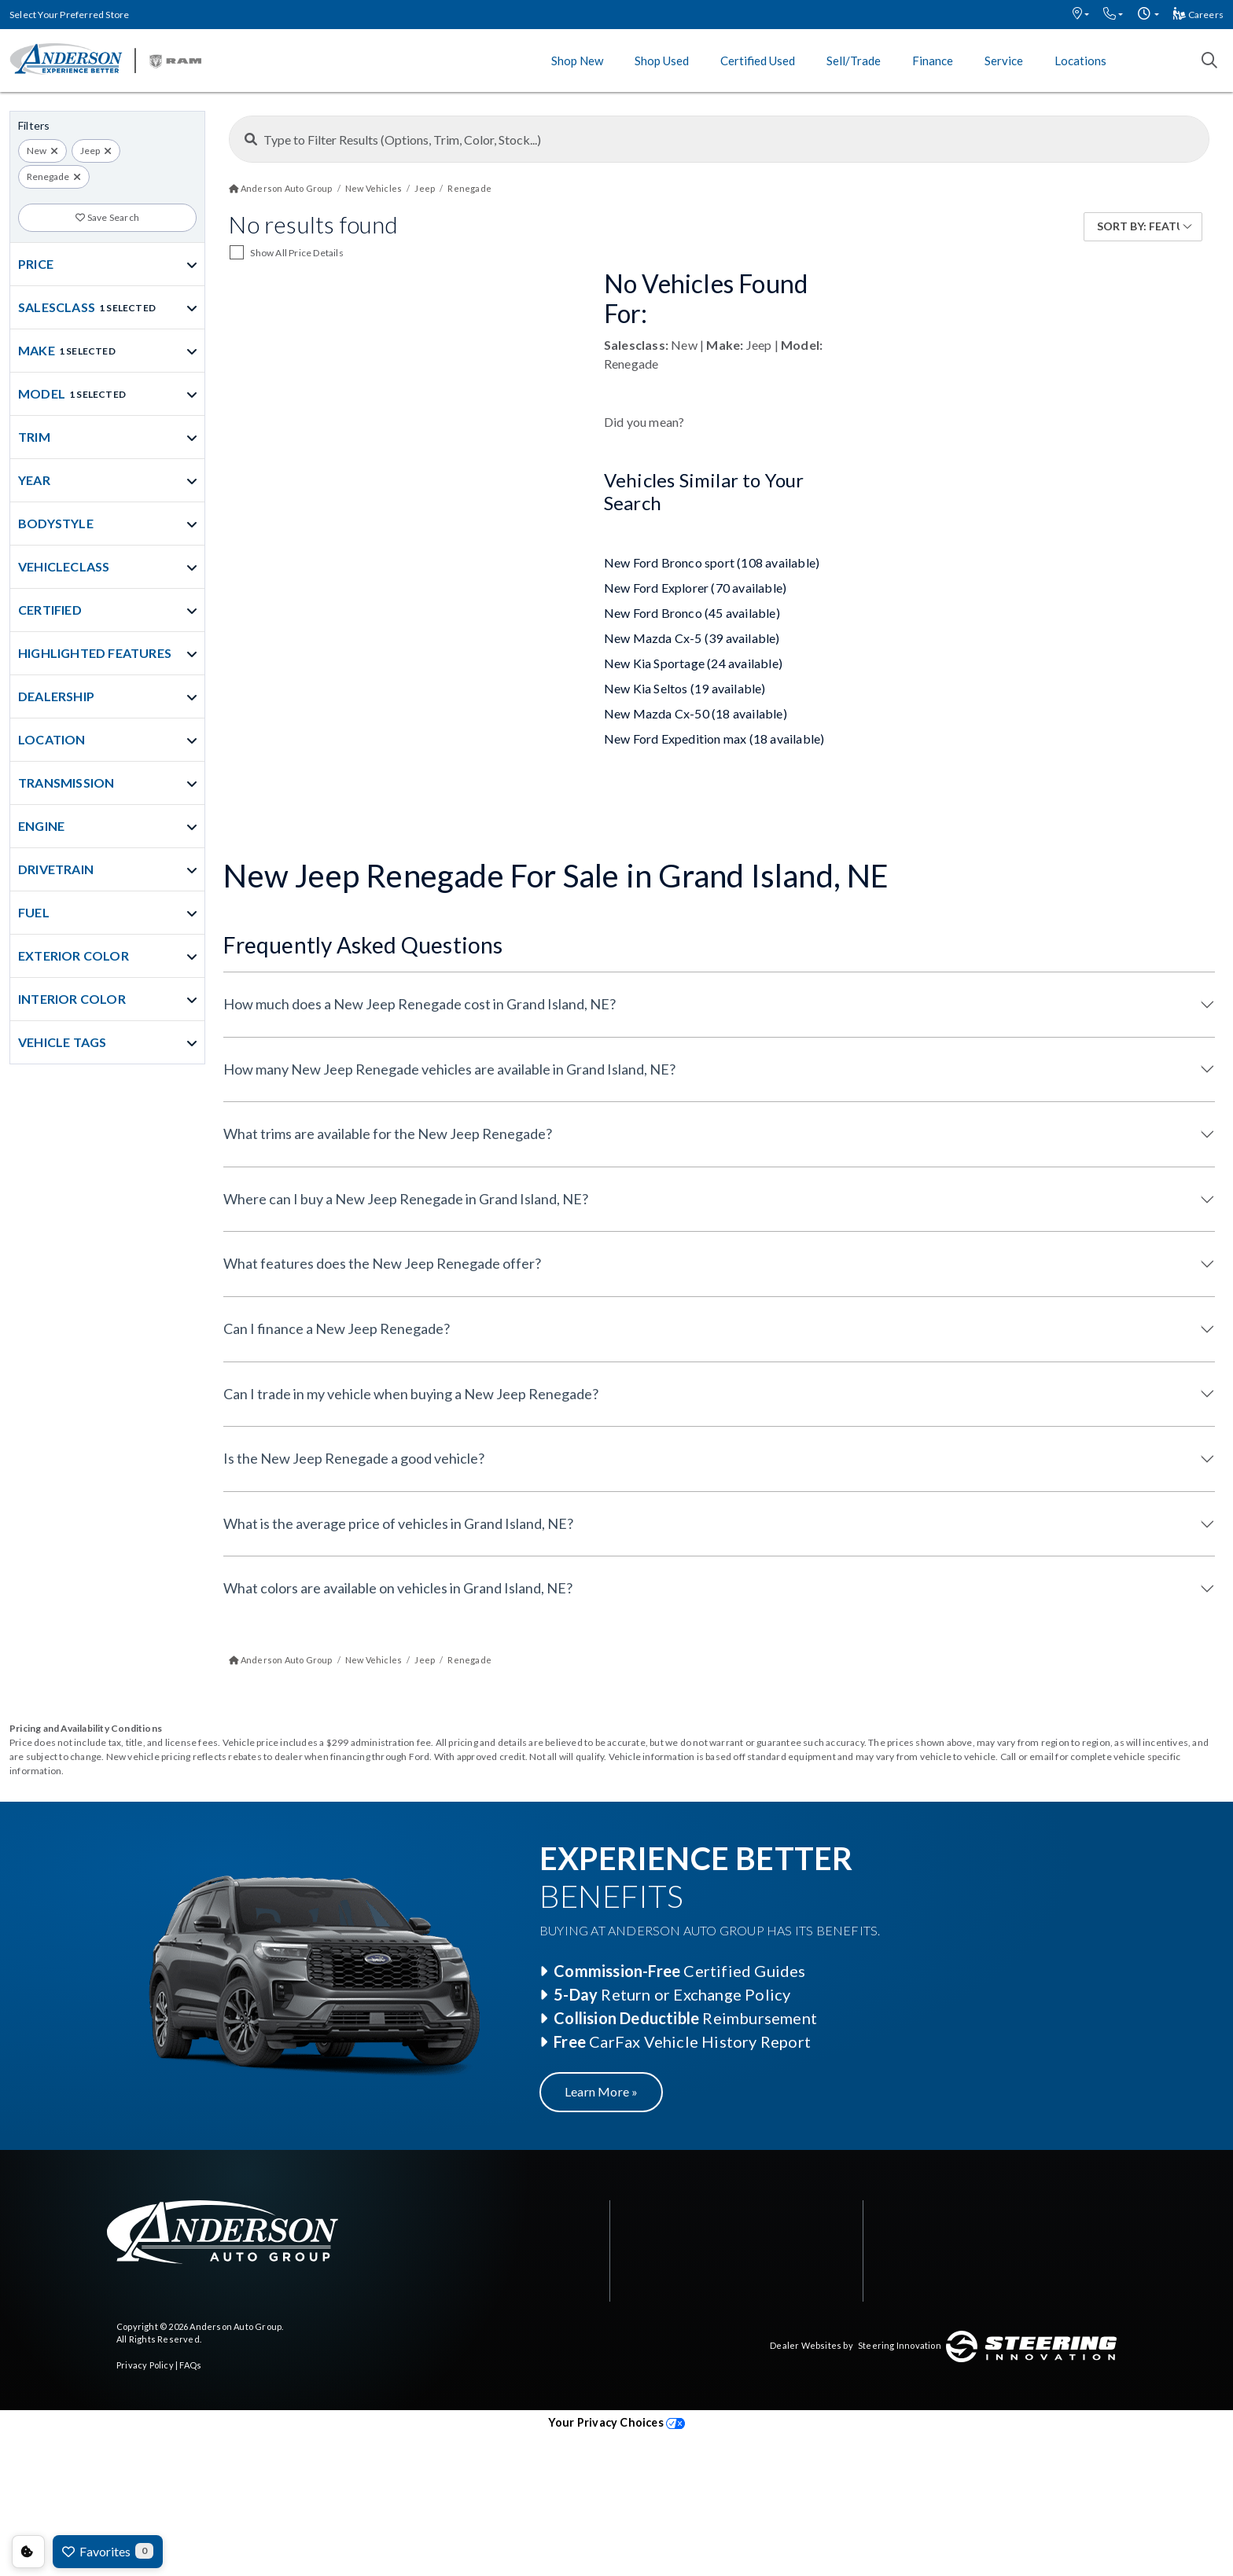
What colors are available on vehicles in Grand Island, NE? (397, 1588)
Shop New (577, 60)
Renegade (48, 176)
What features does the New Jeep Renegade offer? (382, 1263)
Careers (1198, 14)
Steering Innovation (899, 2345)
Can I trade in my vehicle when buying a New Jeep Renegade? (410, 1393)
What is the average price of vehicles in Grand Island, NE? (398, 1523)
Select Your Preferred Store (69, 14)
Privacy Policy (145, 2365)
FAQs (190, 2365)
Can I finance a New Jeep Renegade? (336, 1328)
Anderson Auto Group (236, 2326)
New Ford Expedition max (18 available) (714, 738)
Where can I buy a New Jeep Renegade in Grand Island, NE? (405, 1198)
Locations (1080, 60)
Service (1004, 60)
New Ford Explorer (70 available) (695, 587)
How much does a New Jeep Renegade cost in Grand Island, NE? (419, 1003)
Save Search (107, 217)
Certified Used (757, 60)
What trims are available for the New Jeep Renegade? (387, 1133)
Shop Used (662, 60)
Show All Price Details (296, 253)
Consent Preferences (28, 2551)
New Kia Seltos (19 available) (685, 688)
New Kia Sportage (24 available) (693, 663)
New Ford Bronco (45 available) (692, 612)
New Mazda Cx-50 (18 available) (695, 713)
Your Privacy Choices (616, 2422)
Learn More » (601, 2091)
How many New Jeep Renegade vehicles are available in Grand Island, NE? (449, 1069)
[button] (1081, 14)
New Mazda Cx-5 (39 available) (692, 637)
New (36, 150)
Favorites (107, 2551)
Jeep (90, 150)
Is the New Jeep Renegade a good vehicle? (353, 1458)
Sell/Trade (853, 60)
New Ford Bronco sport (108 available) (711, 562)
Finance (932, 60)
